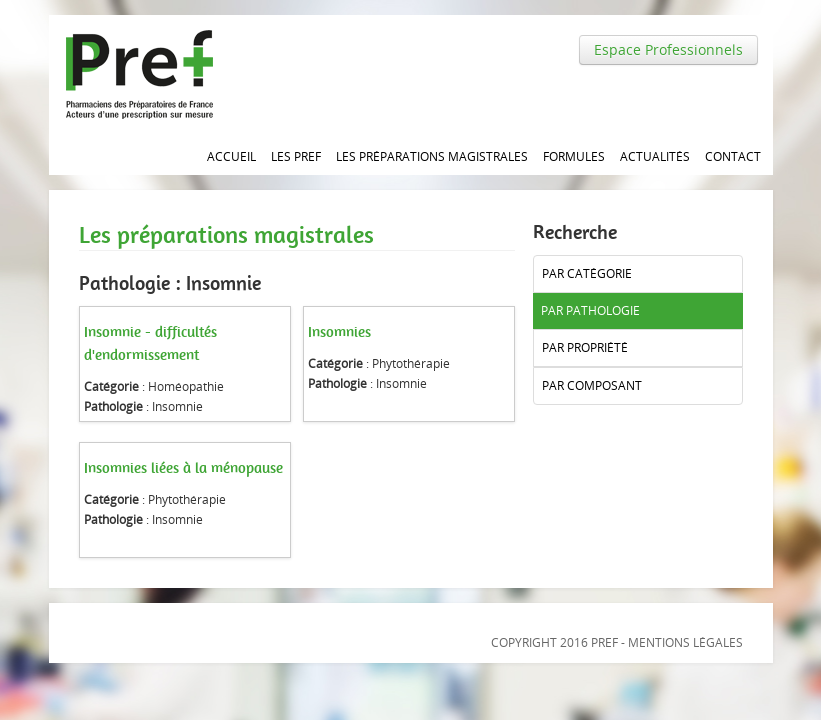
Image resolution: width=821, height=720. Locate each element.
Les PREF (296, 156)
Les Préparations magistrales (432, 156)
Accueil (231, 156)
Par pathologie (590, 310)
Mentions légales (685, 642)
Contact (733, 156)
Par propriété (585, 347)
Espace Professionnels (668, 49)
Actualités (655, 156)
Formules (574, 156)
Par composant (592, 385)
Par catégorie (587, 273)
